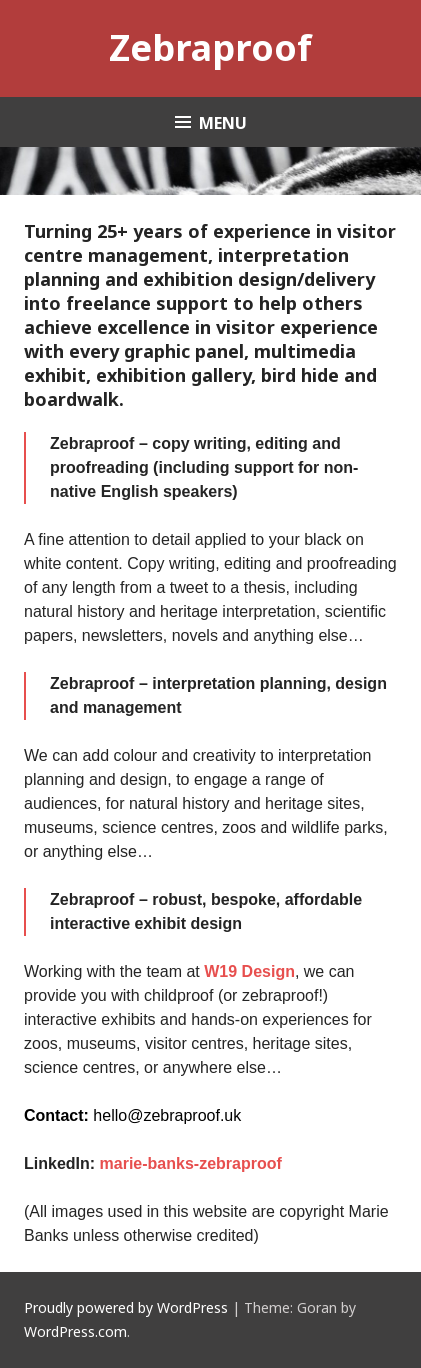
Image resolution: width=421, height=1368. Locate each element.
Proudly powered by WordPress (126, 1307)
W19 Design (249, 971)
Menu (223, 123)
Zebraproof (210, 47)
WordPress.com (75, 1331)
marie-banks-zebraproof (191, 1163)
